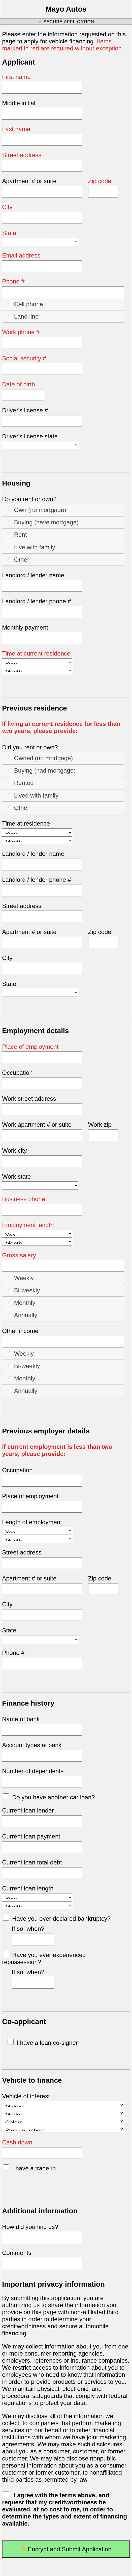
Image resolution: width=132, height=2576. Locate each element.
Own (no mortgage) (37, 509)
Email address (21, 255)
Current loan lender (28, 1810)
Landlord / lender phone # (36, 601)
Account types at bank (31, 1745)
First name (16, 76)
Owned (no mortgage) (40, 757)
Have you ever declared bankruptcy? (57, 1918)
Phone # (13, 281)
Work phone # (21, 332)
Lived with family (33, 795)
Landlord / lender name (33, 575)
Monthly (21, 1302)
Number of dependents (32, 1771)
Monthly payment (25, 627)
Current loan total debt (32, 1862)
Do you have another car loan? (49, 1797)
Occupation (17, 1072)
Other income (20, 1330)
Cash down (17, 2142)
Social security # (24, 358)
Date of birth (18, 384)
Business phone (23, 1199)
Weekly (21, 1277)
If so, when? (28, 1928)
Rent (17, 534)
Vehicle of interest (26, 2096)
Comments (16, 2252)
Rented (21, 782)
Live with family (31, 547)
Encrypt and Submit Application (66, 2550)
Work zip (100, 1124)
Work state (16, 1176)
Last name (16, 129)
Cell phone (25, 303)
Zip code (99, 181)
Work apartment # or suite (37, 1124)
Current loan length (27, 1888)
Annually (22, 1314)
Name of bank (21, 1719)
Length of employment (32, 1522)
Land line (23, 316)
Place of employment (30, 1046)
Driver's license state (30, 436)
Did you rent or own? (30, 747)
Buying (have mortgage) (43, 522)
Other (18, 559)
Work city (14, 1150)
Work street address (29, 1098)
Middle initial (18, 103)
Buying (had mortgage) (42, 770)
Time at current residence (36, 653)
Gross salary (19, 1255)
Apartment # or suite (29, 181)
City (7, 207)
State (9, 233)
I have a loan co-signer (43, 2042)
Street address (21, 155)
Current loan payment (31, 1836)
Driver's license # (25, 410)
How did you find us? (30, 2226)
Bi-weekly (24, 1290)
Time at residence (26, 823)
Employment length (28, 1225)
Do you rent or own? (29, 499)
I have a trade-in (29, 2168)
